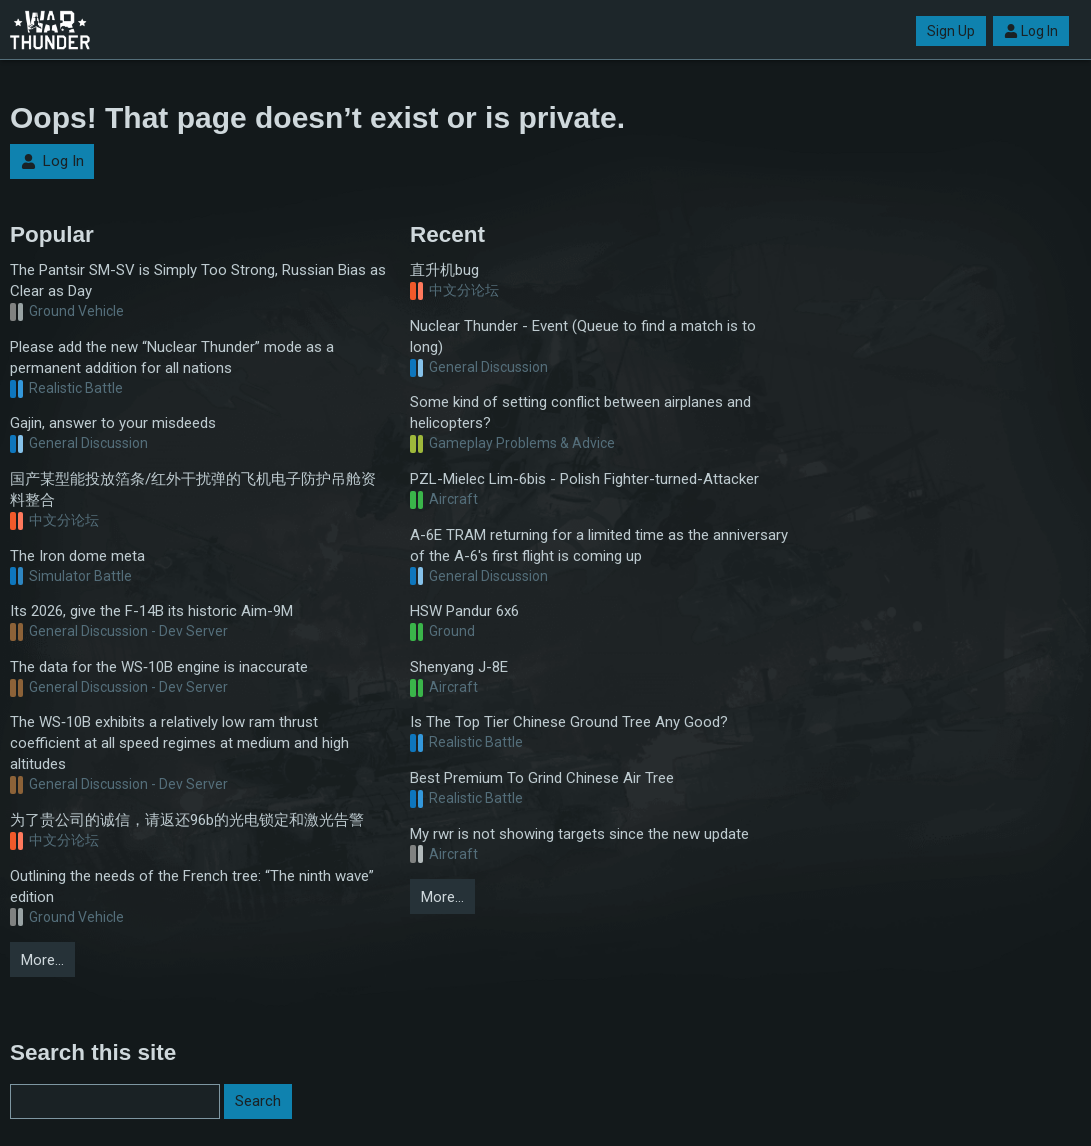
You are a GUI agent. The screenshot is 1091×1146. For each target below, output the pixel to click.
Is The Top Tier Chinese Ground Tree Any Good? (569, 722)
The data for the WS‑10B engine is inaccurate (159, 667)
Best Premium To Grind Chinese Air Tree (542, 778)
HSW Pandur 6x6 (464, 611)
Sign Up (951, 31)
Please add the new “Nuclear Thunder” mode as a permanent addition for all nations (172, 357)
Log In (1031, 31)
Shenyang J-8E (459, 667)
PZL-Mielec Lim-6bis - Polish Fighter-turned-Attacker (584, 479)
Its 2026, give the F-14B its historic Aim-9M (151, 611)
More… (42, 960)
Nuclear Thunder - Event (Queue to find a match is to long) (583, 336)
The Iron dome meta (77, 556)
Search (258, 1101)
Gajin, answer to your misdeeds (113, 423)
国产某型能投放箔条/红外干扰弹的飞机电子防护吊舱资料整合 (193, 489)
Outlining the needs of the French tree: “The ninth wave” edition (192, 886)
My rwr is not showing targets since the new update (579, 834)
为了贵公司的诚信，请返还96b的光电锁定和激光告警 (187, 820)
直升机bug (444, 270)
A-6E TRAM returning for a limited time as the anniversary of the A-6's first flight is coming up (599, 545)
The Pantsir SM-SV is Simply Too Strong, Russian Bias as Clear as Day (198, 280)
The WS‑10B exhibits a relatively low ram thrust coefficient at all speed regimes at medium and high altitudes (179, 743)
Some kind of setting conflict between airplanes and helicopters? (580, 412)
